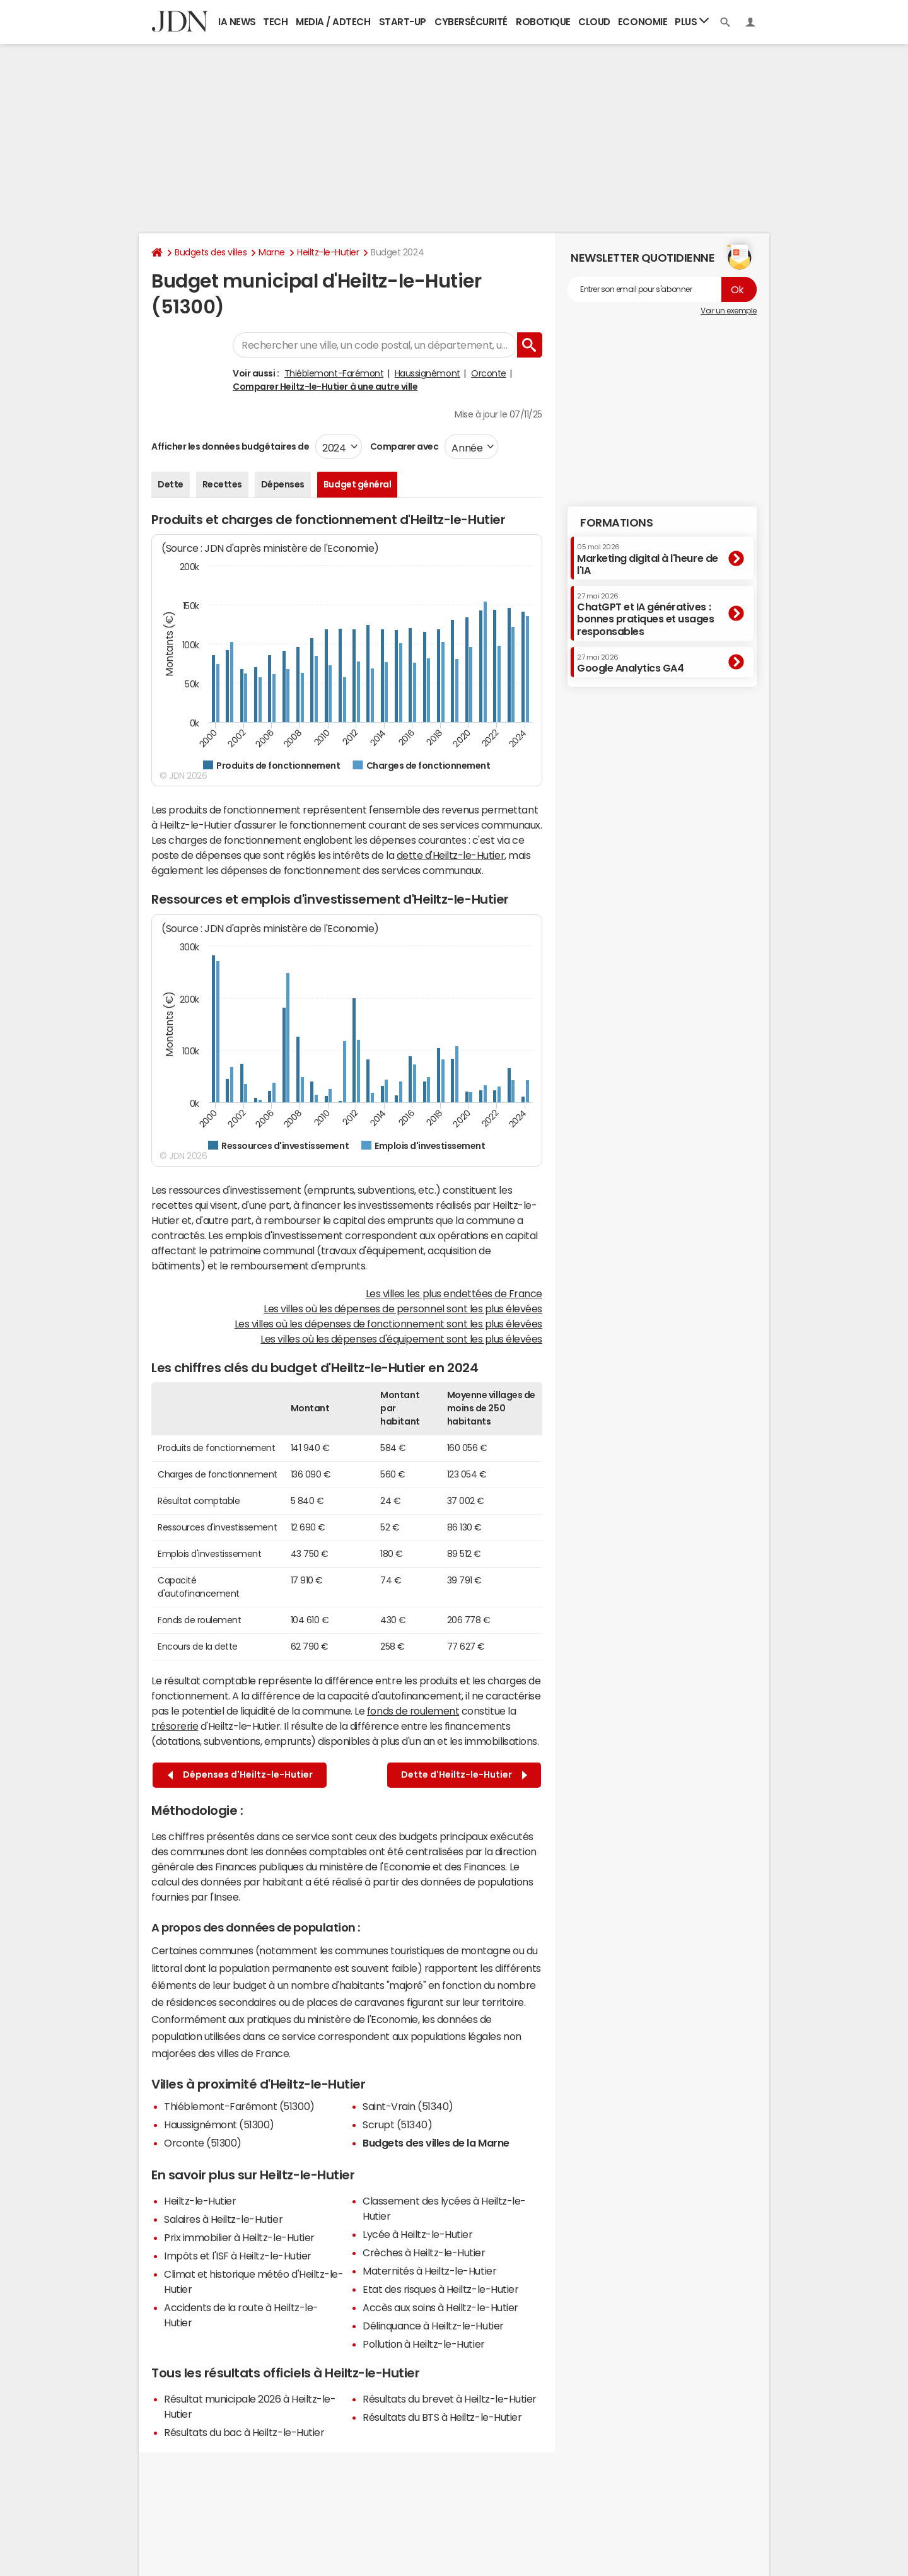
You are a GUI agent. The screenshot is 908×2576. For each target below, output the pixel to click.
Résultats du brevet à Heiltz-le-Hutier (450, 2399)
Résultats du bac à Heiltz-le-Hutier (244, 2432)
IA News (237, 21)
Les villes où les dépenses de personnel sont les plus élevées (403, 1308)
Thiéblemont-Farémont (333, 373)
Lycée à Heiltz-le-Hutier (417, 2234)
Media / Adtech (333, 21)
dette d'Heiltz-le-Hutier (450, 855)
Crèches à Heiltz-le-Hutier (424, 2252)
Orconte (488, 373)
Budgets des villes (211, 252)
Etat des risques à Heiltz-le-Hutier (440, 2289)
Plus (692, 21)
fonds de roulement (413, 1711)
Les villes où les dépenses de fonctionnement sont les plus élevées (388, 1324)
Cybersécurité (471, 21)
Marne (272, 252)
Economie (642, 21)
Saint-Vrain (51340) (408, 2106)
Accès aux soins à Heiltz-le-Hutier (440, 2307)
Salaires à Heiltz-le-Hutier (223, 2219)
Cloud (594, 21)
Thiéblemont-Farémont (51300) (239, 2106)
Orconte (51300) (203, 2143)
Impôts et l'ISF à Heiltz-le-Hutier (237, 2256)
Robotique (543, 21)
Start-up (402, 21)
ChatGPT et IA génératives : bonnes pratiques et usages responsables (645, 614)
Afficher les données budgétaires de (230, 446)
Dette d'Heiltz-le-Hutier (464, 1775)
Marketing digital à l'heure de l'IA (647, 559)
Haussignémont (427, 373)
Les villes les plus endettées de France (454, 1293)
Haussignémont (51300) (219, 2124)
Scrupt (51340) (397, 2124)
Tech (275, 21)
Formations (616, 522)
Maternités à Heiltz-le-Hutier (429, 2271)
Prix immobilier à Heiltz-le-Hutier (239, 2237)
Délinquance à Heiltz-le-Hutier (433, 2326)
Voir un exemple (729, 311)
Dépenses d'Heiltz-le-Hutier (240, 1775)
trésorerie (174, 1726)
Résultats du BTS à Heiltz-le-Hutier (442, 2417)
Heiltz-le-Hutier (328, 252)
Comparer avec (403, 446)
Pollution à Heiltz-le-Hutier (424, 2344)
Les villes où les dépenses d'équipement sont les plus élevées (401, 1339)
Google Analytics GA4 (630, 663)
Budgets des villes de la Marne (436, 2143)
